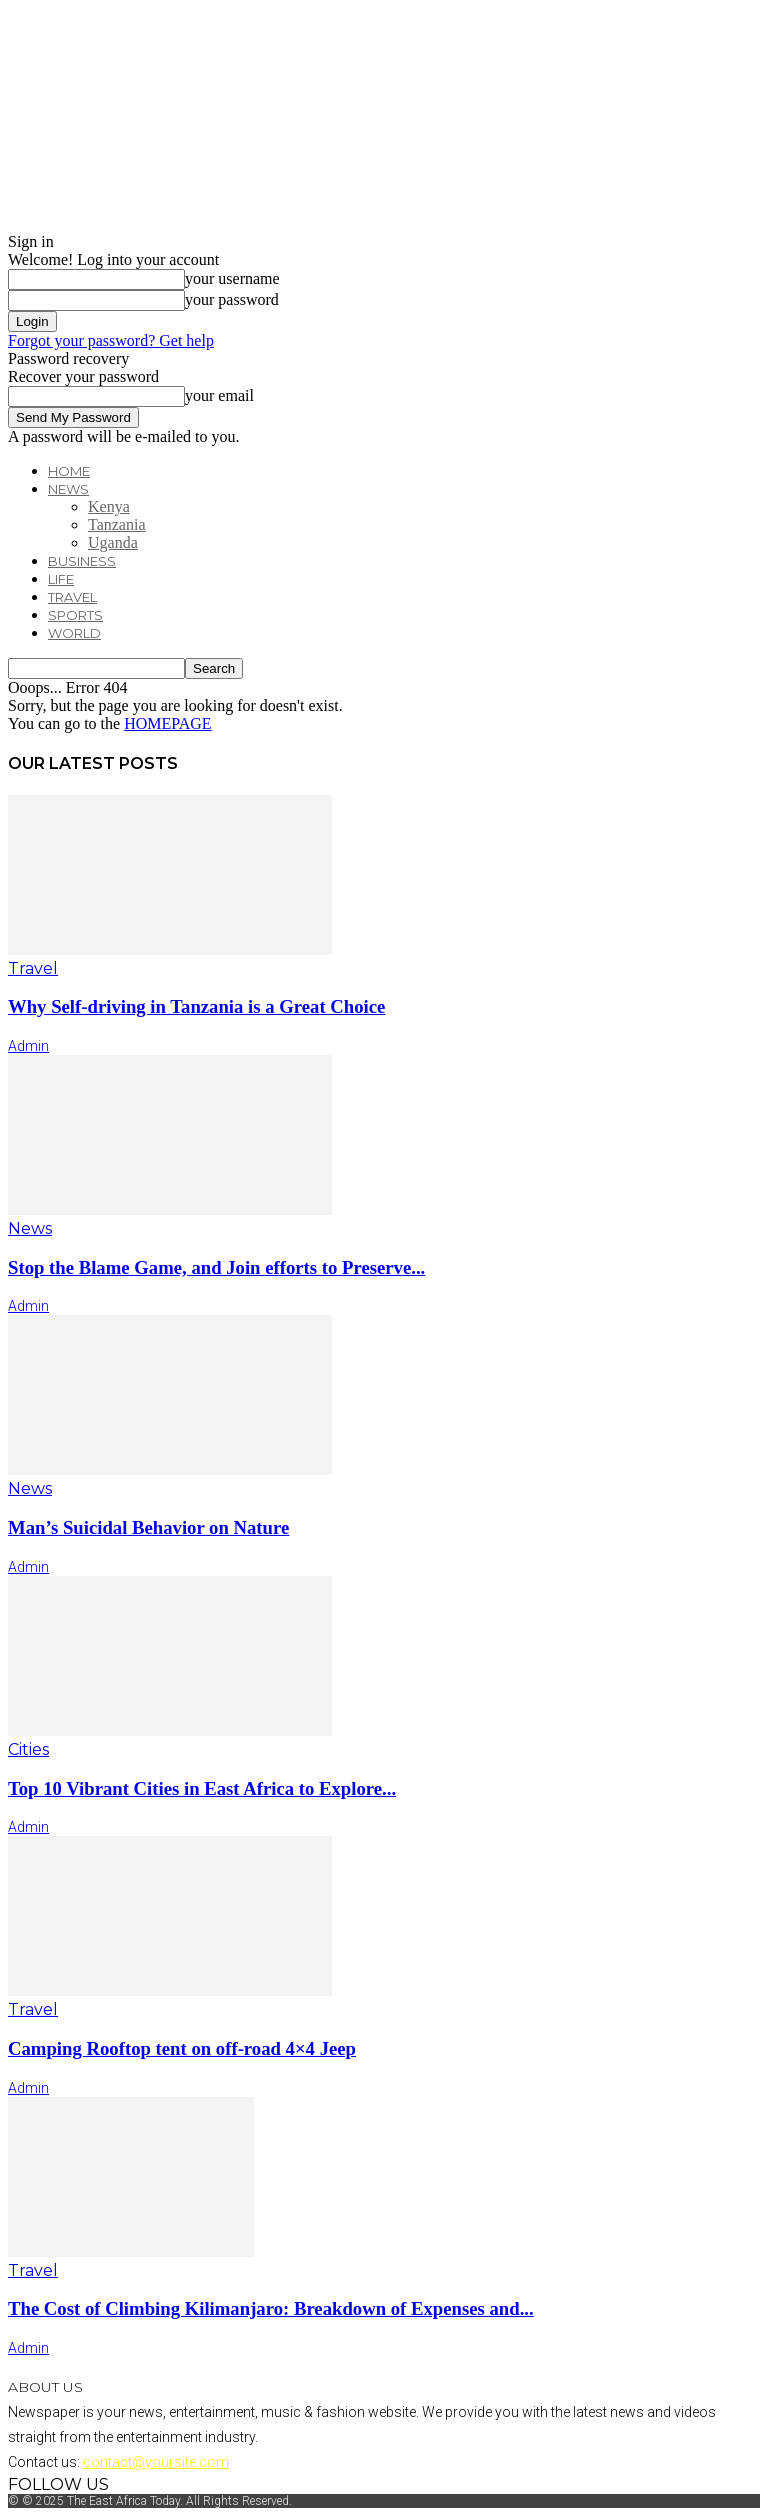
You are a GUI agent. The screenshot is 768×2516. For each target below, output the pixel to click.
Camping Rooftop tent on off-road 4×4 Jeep (182, 2048)
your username (232, 278)
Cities (28, 1749)
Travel (72, 597)
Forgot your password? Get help (111, 340)
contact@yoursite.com (156, 2462)
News (68, 489)
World (74, 633)
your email (219, 395)
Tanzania (117, 524)
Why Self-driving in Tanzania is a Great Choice (196, 1006)
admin (28, 1046)
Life (61, 579)
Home (69, 471)
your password (232, 299)
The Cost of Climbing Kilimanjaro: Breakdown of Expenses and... (271, 2308)
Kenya (109, 506)
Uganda (113, 542)
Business (82, 561)
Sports (75, 615)
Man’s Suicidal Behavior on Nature (148, 1527)
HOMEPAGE (167, 723)
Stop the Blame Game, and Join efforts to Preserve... (216, 1267)
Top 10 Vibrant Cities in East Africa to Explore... (202, 1788)
